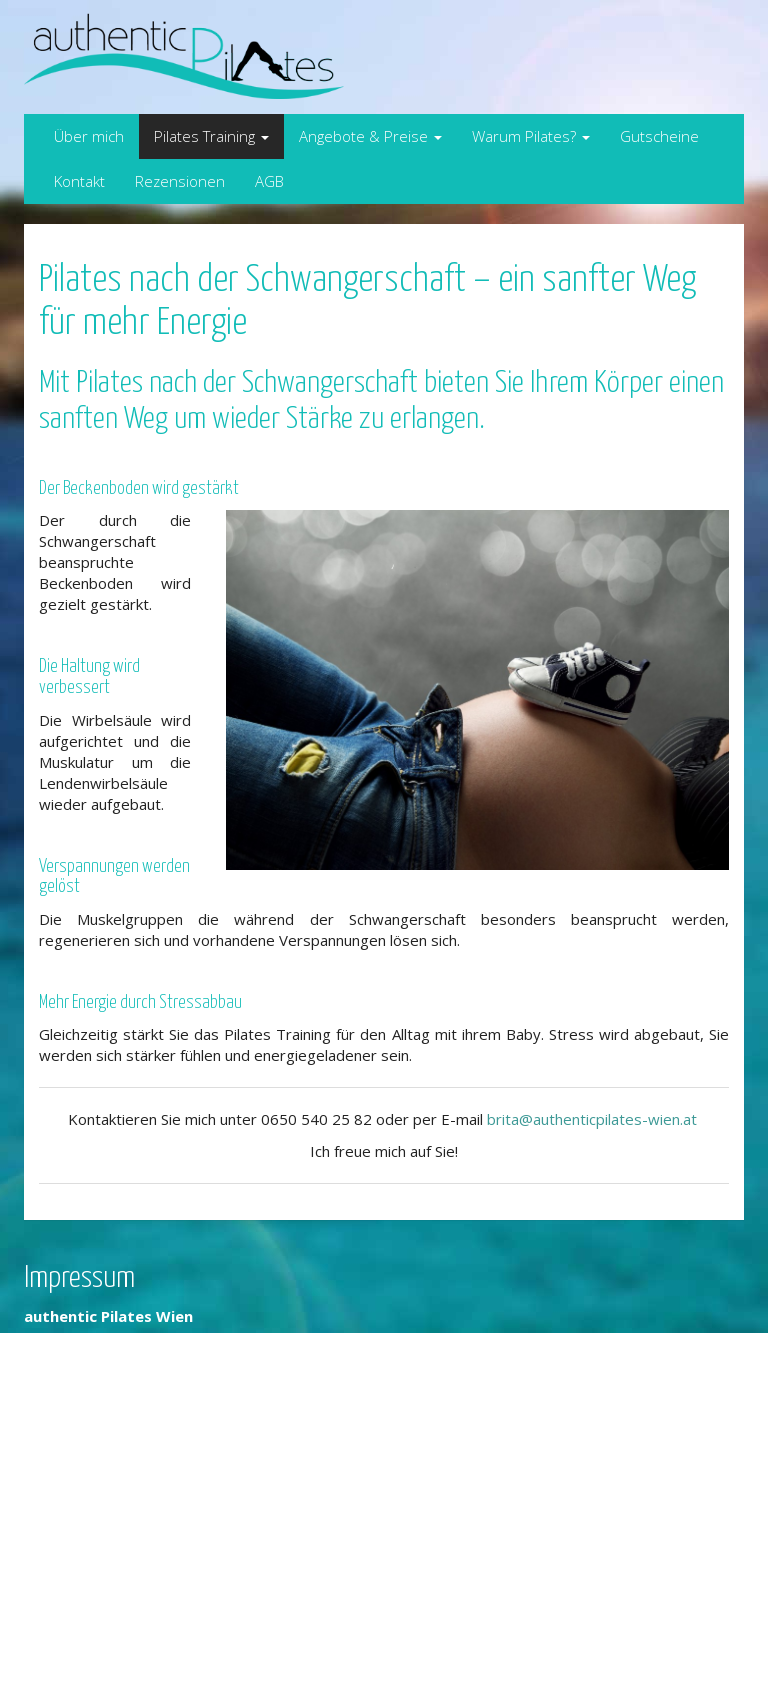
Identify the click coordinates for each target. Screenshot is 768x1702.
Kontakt (79, 181)
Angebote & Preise (370, 136)
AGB (269, 181)
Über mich (89, 136)
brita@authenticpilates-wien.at (594, 1119)
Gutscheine (659, 136)
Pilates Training (211, 136)
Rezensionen (180, 181)
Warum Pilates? (531, 136)
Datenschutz (67, 1655)
